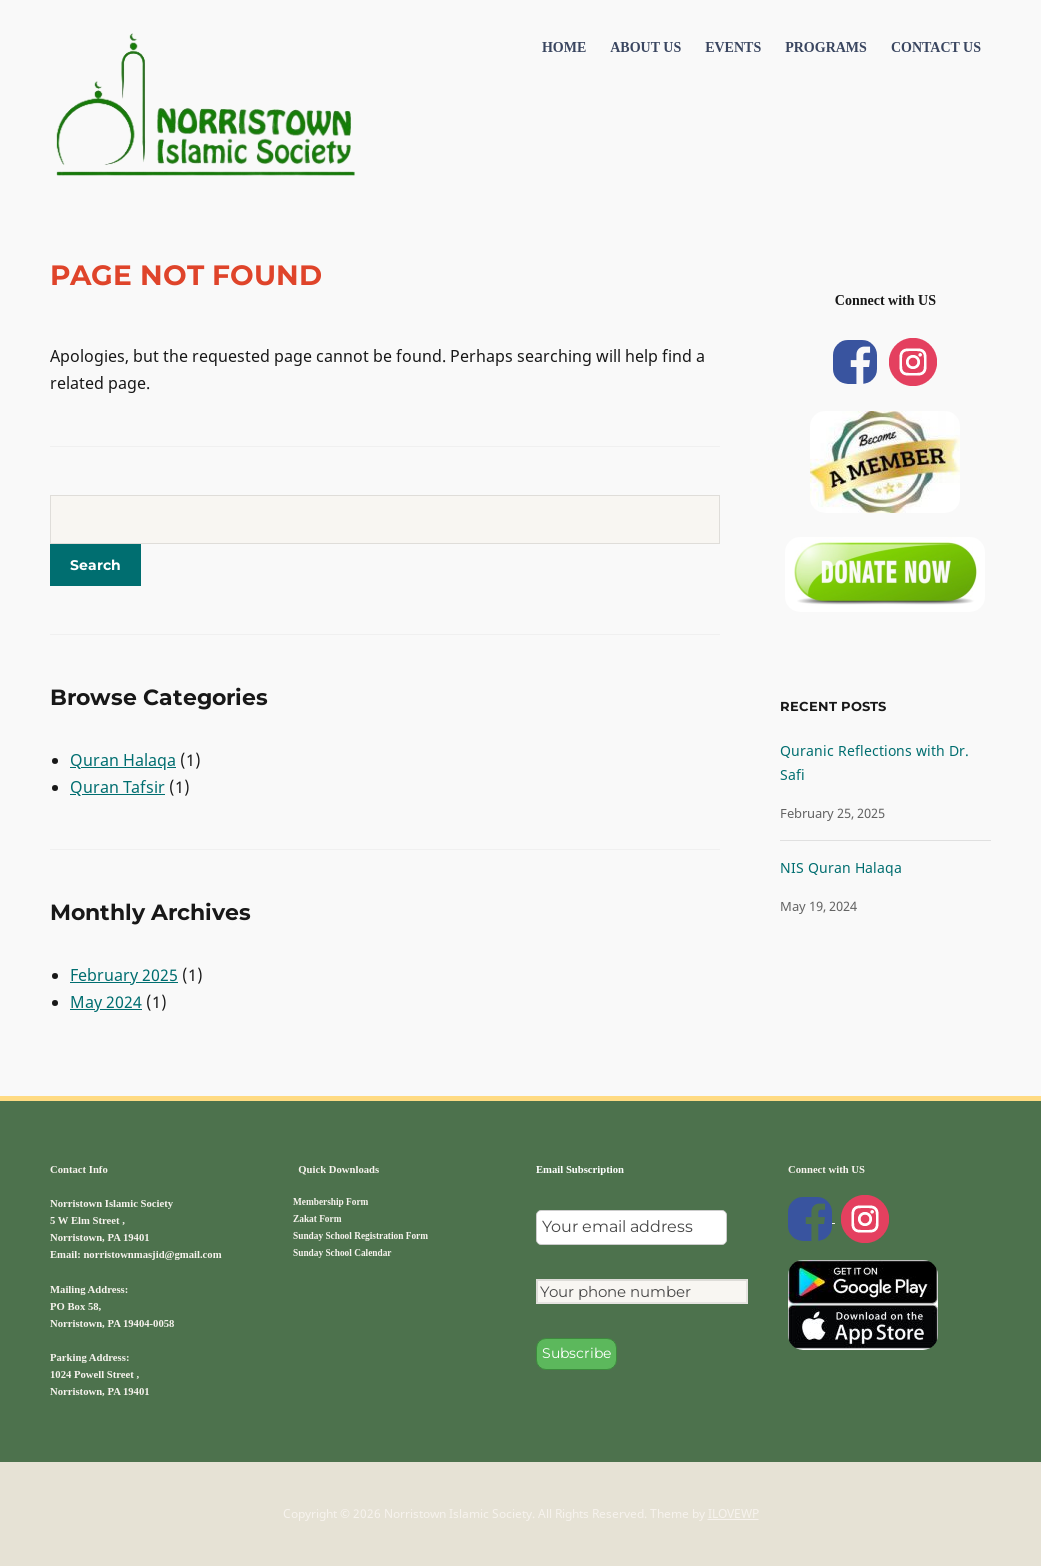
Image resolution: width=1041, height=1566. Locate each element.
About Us (645, 47)
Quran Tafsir (117, 787)
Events (733, 47)
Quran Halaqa (123, 760)
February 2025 (124, 975)
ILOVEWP (733, 1513)
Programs (826, 47)
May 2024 (106, 1002)
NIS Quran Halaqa (841, 867)
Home (564, 47)
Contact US (936, 47)
